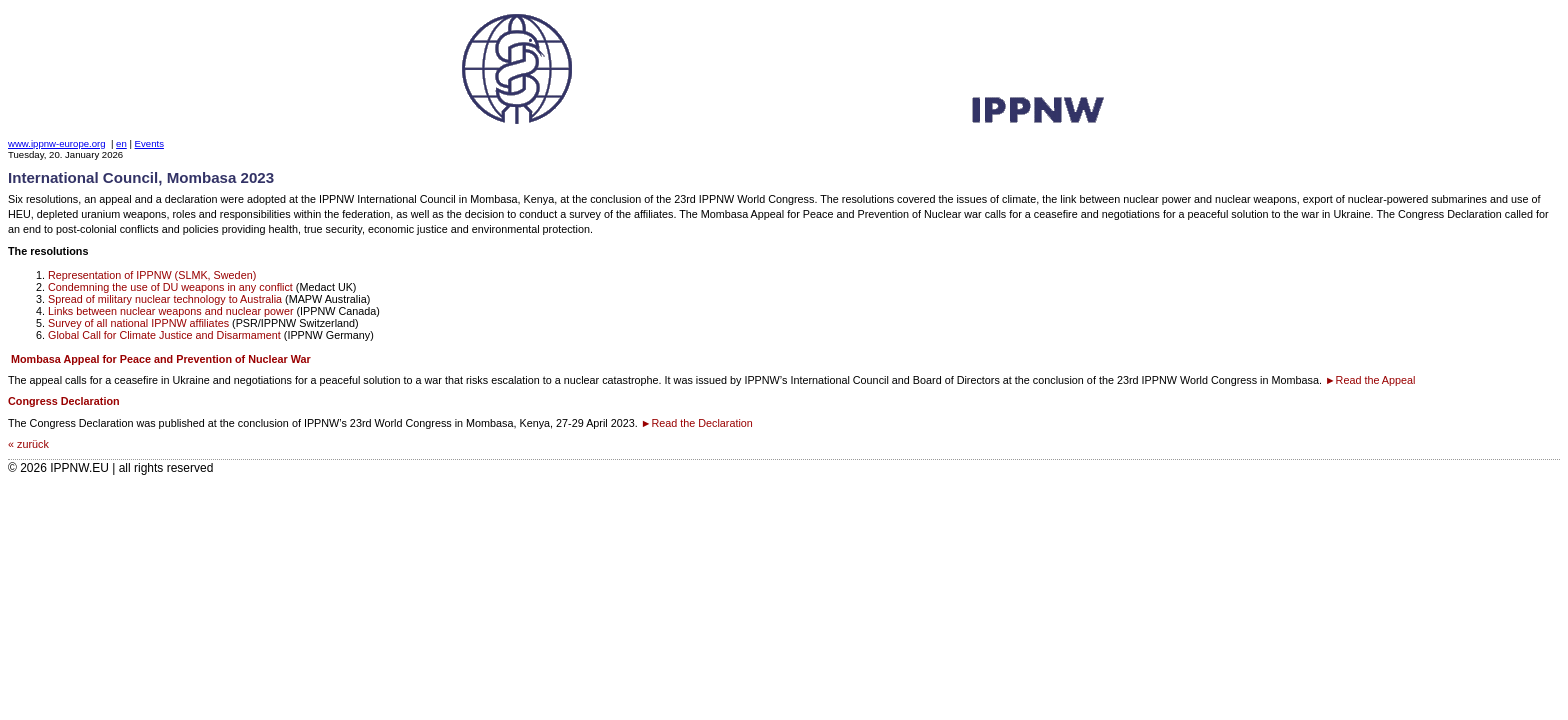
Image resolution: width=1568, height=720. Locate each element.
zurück (33, 444)
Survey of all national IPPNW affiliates (138, 323)
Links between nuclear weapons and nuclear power (171, 311)
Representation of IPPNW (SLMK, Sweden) (152, 275)
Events (149, 143)
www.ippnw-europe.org (57, 143)
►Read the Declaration (697, 423)
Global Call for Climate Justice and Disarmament (164, 335)
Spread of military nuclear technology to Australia (165, 299)
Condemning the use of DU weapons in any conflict (170, 287)
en (121, 143)
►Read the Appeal (1370, 380)
